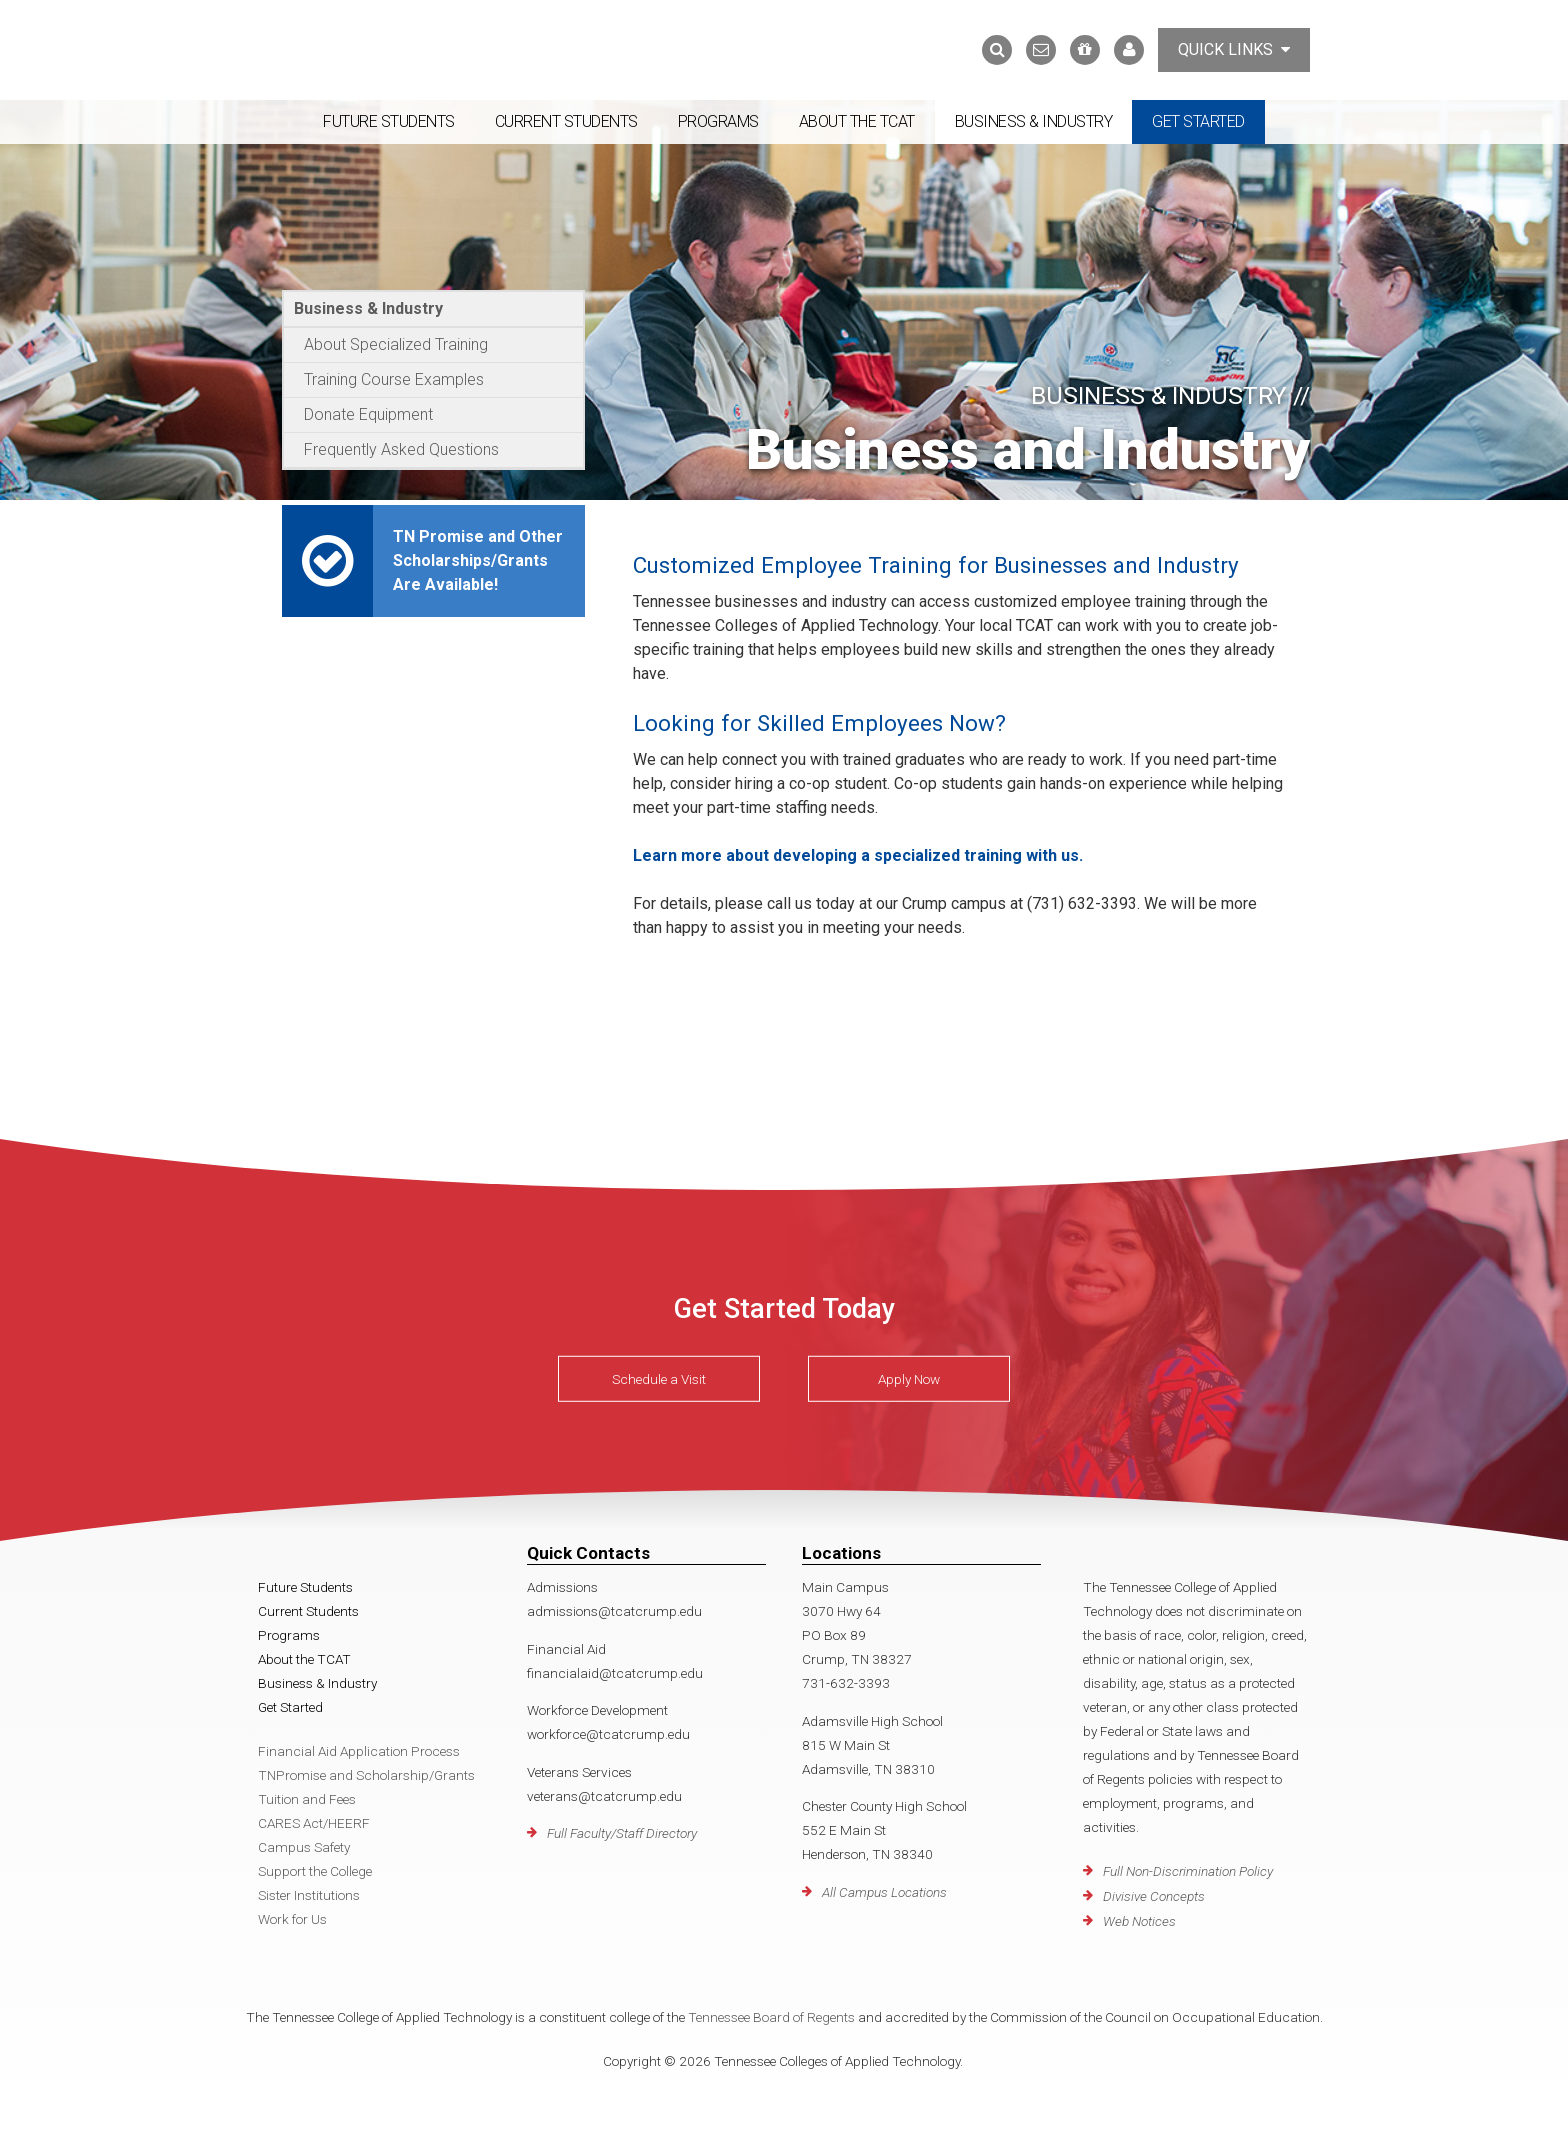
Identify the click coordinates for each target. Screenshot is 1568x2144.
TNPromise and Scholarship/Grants (366, 1775)
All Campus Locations (884, 1892)
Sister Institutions (309, 1895)
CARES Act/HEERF (314, 1823)
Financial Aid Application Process (359, 1751)
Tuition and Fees (307, 1799)
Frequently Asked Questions (401, 449)
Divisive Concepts (1154, 1896)
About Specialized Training (396, 344)
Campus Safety (304, 1847)
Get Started (1198, 121)
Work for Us (292, 1919)
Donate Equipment (368, 414)
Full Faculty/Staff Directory (622, 1833)
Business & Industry (1034, 121)
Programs (718, 121)
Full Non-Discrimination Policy (1188, 1871)
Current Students (566, 121)
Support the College (315, 1871)
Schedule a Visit (659, 1379)
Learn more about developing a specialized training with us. (858, 855)
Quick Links (1234, 49)
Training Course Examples (394, 379)
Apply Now (909, 1379)
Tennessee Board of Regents (771, 2017)
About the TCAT (857, 121)
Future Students (389, 121)
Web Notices (1139, 1921)
